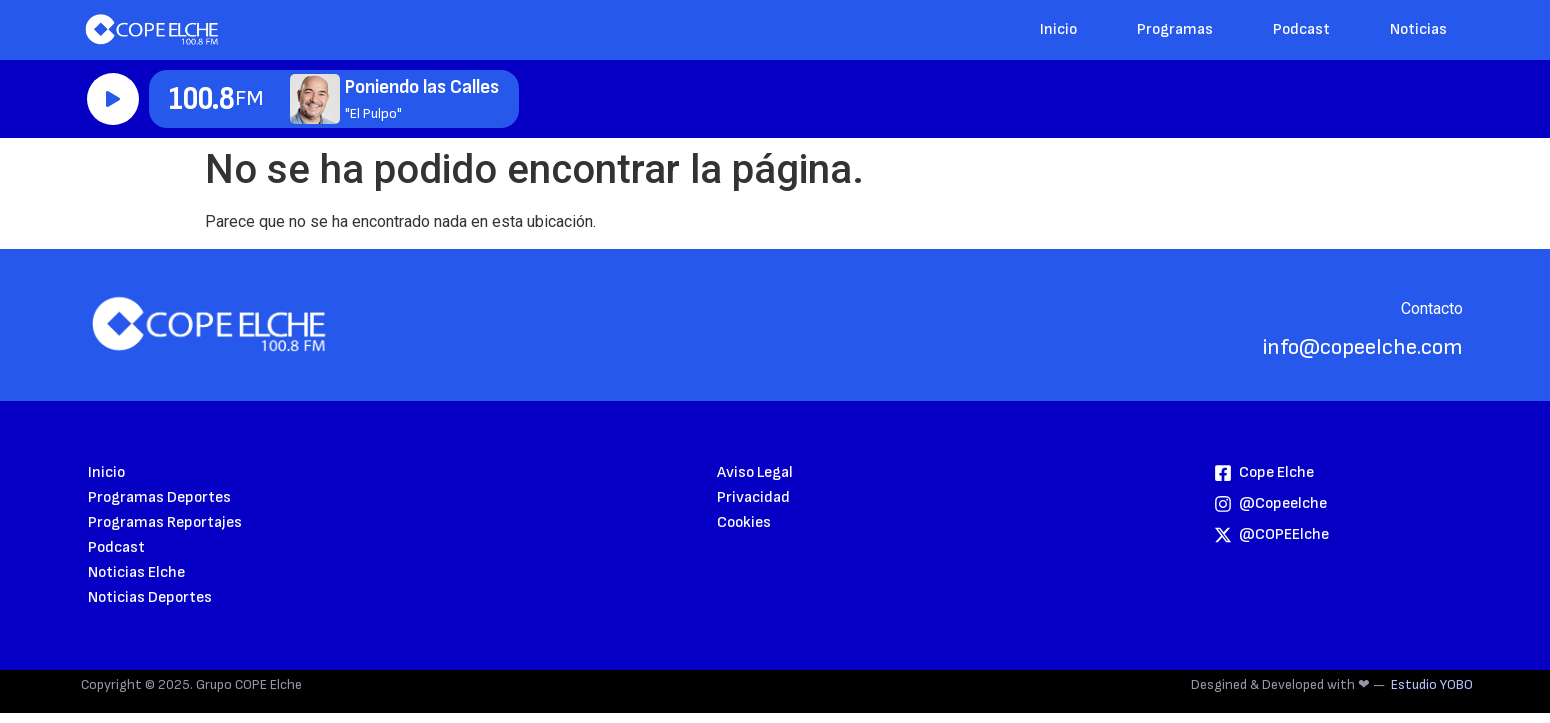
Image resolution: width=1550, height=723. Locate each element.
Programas (1175, 29)
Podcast (1301, 29)
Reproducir (113, 99)
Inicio (1058, 29)
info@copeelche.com (1363, 347)
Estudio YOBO (1432, 684)
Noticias (1418, 29)
